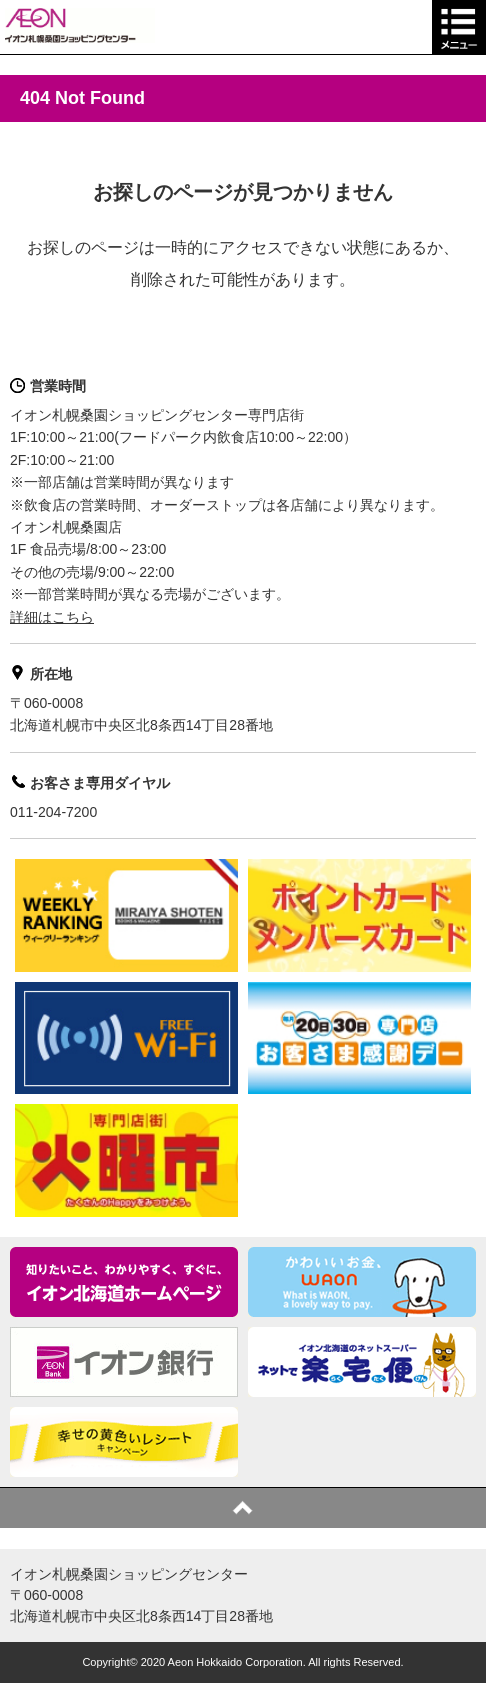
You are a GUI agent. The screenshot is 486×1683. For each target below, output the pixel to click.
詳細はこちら (52, 617)
